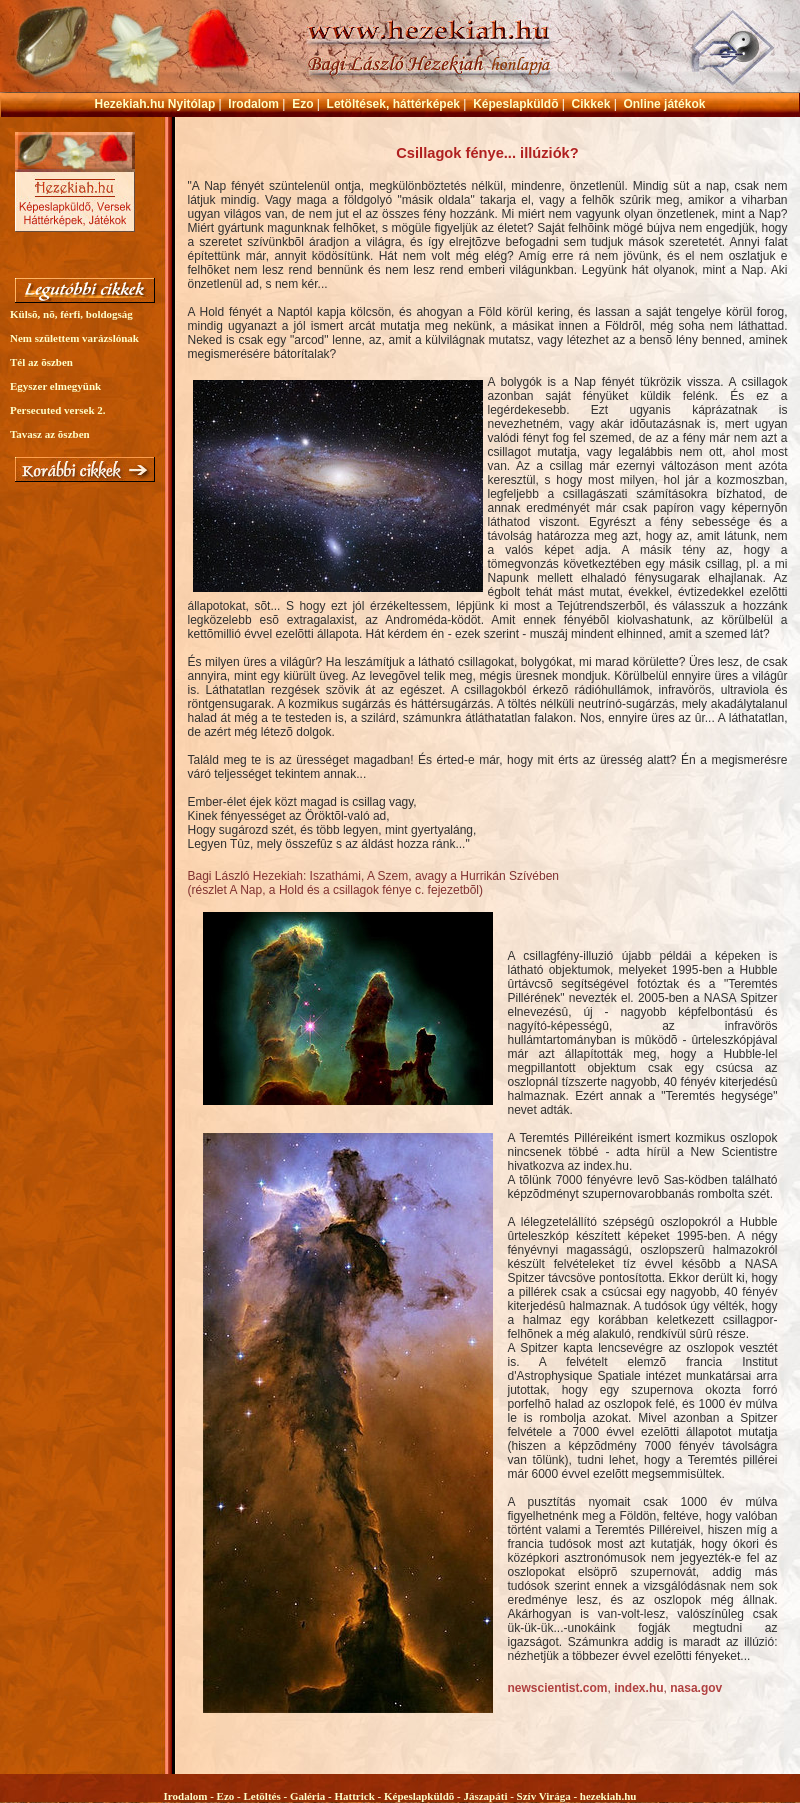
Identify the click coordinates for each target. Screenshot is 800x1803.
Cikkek (591, 104)
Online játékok (664, 104)
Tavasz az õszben (50, 434)
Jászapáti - (489, 1796)
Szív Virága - (548, 1796)
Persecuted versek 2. (58, 410)
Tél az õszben (41, 362)
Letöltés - (266, 1796)
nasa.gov (694, 1688)
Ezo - (230, 1796)
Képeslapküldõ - (423, 1796)
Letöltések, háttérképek (393, 104)
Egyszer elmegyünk (55, 386)
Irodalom (253, 104)
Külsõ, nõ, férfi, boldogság (71, 314)
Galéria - (312, 1796)
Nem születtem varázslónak (74, 338)
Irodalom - (190, 1796)
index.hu (638, 1688)
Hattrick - (358, 1796)
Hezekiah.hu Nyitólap (155, 104)
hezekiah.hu (608, 1796)
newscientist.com (558, 1688)
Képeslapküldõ (515, 104)
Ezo (302, 104)
